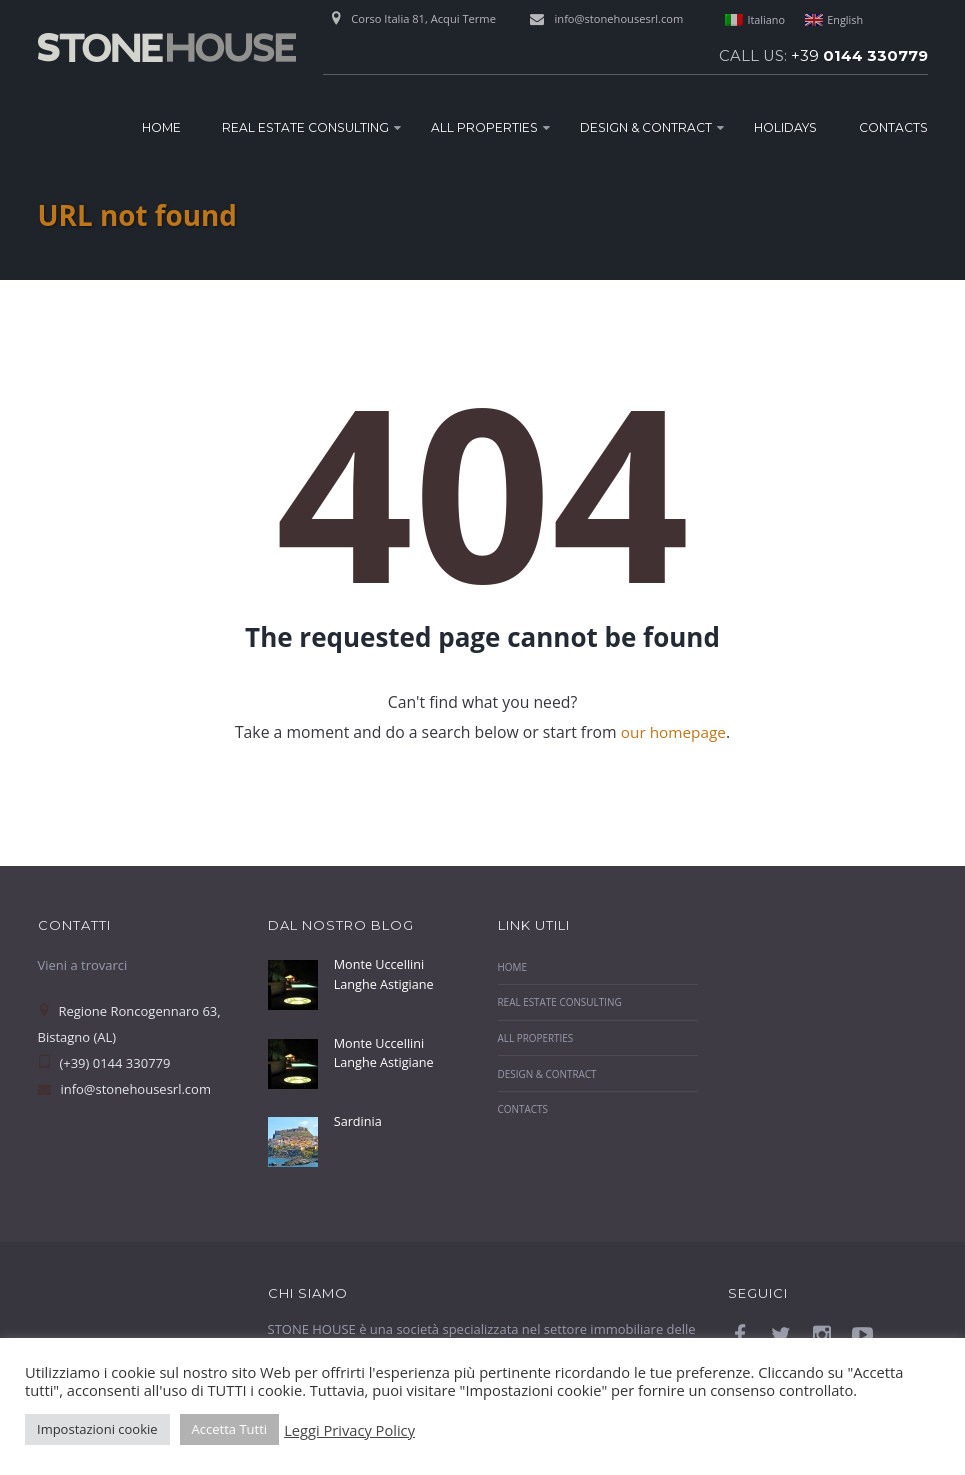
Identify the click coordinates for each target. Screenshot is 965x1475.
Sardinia (358, 1121)
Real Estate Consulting (305, 127)
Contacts (893, 127)
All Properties (484, 127)
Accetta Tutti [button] (230, 1429)
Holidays (785, 127)
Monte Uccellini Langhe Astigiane (385, 974)
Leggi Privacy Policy (349, 1430)
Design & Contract (646, 127)
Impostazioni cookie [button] (97, 1429)
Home (161, 127)
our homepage (673, 732)
